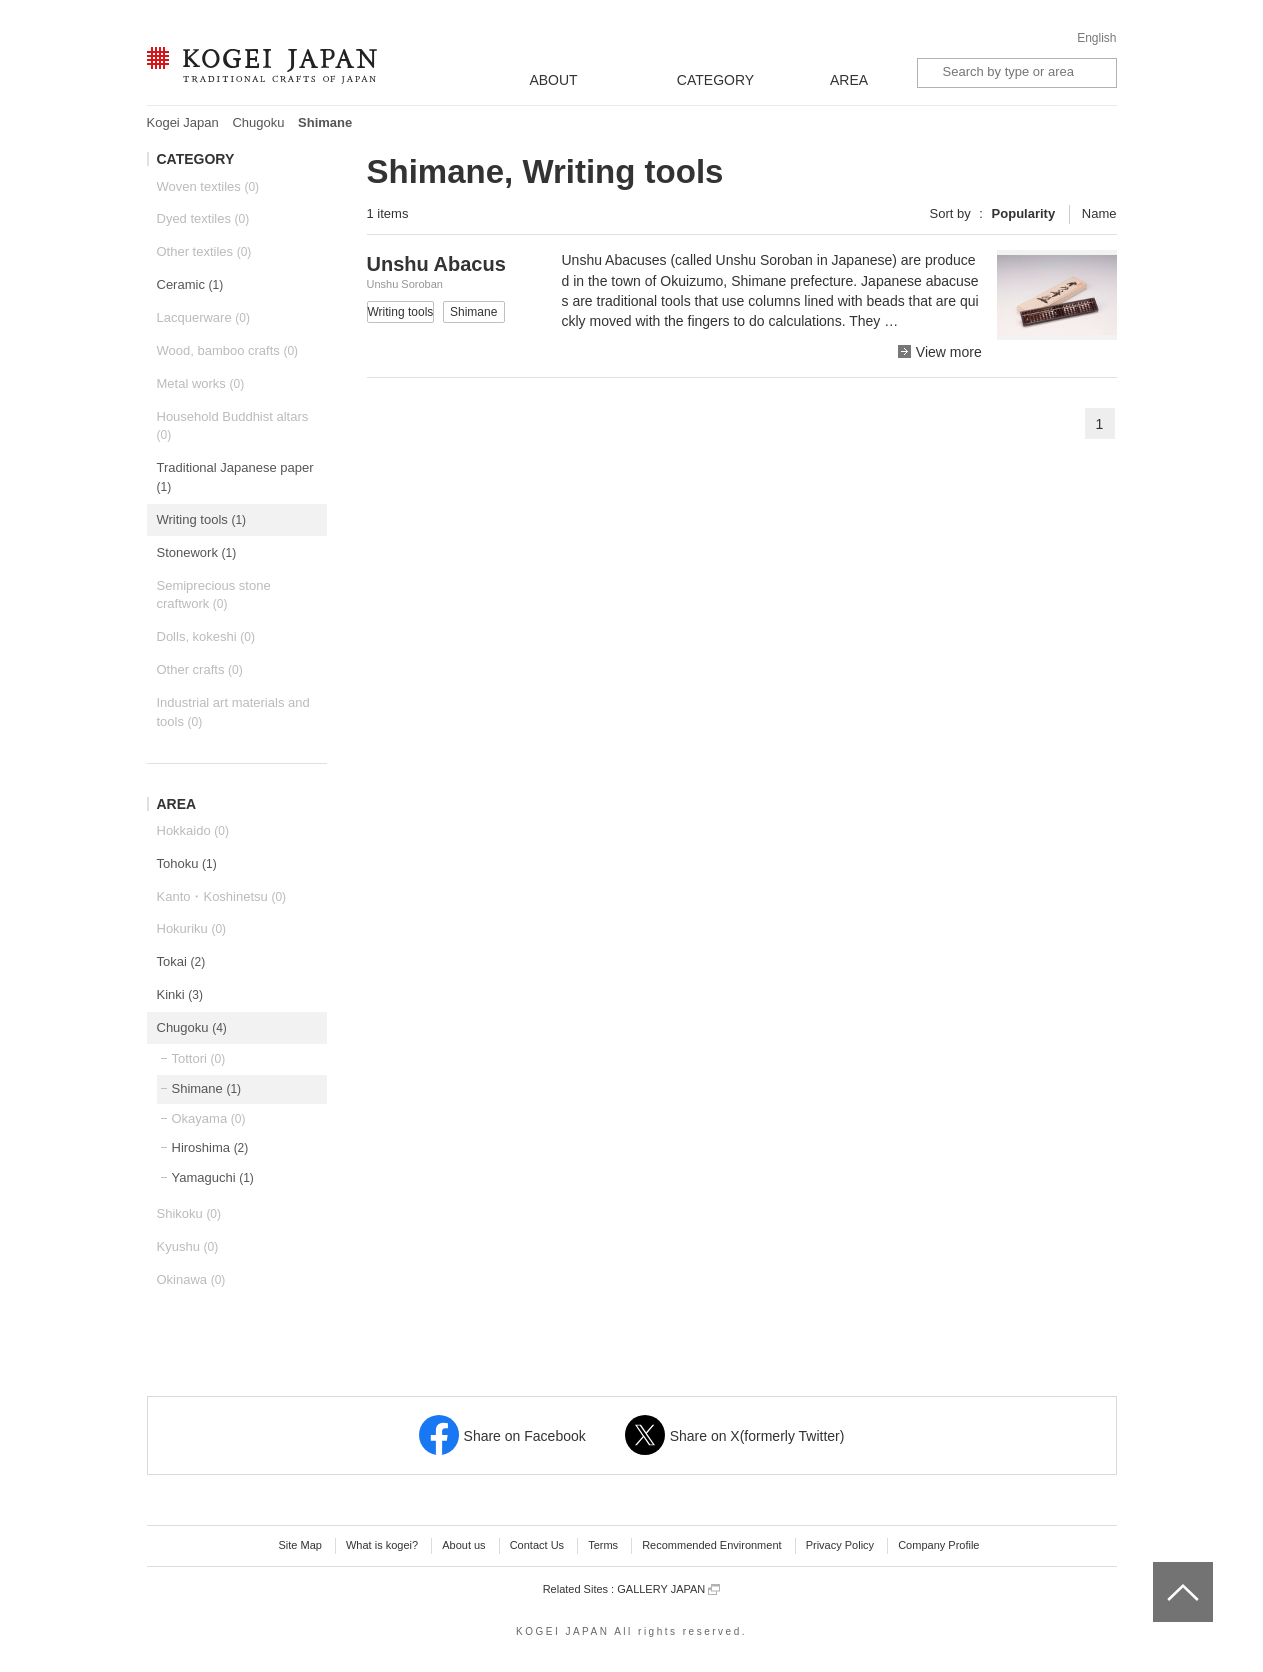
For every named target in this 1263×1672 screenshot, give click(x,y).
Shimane (207, 1088)
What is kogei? (382, 1545)
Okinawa (191, 1279)
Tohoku (187, 863)
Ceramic (190, 284)
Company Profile (938, 1545)
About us (463, 1545)
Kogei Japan (183, 122)
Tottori (199, 1058)
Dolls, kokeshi (206, 636)
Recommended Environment (711, 1545)
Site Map (299, 1545)
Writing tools (202, 519)
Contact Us (537, 1545)
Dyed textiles (203, 218)
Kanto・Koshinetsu (222, 896)
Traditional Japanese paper (235, 477)
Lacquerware (203, 317)
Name (1099, 213)
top (1160, 1569)
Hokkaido (193, 830)
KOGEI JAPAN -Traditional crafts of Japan (261, 67)
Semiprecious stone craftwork (214, 595)
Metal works (201, 383)
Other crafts (200, 669)
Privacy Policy (840, 1545)
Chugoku (258, 122)
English (1096, 38)
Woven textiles (208, 186)
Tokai (181, 961)
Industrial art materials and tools (233, 712)
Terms (603, 1545)
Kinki (180, 994)
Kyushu (188, 1246)
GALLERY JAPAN (668, 1589)
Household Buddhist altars (233, 426)
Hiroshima (210, 1147)
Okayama (209, 1118)
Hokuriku (192, 928)
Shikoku (189, 1213)
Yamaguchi (213, 1177)
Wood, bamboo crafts (228, 350)
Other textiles (204, 251)
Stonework (197, 552)
